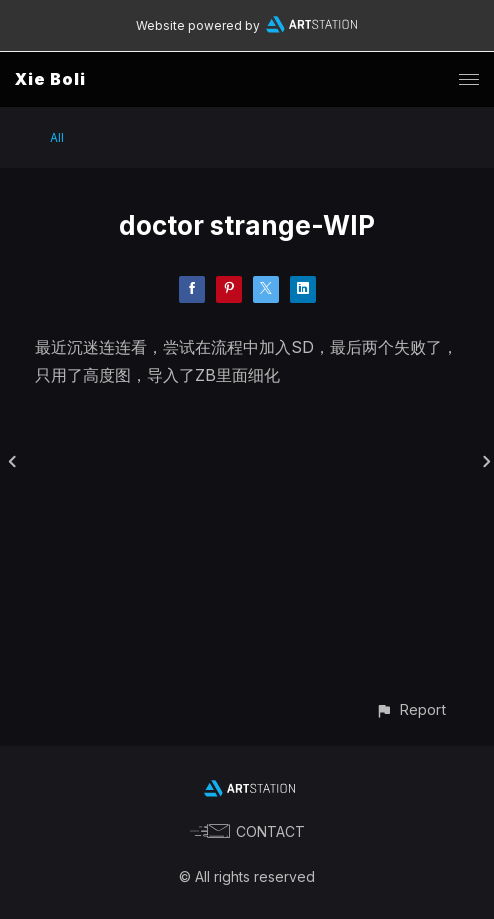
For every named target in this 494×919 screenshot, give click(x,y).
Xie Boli (50, 79)
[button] (410, 709)
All (57, 137)
